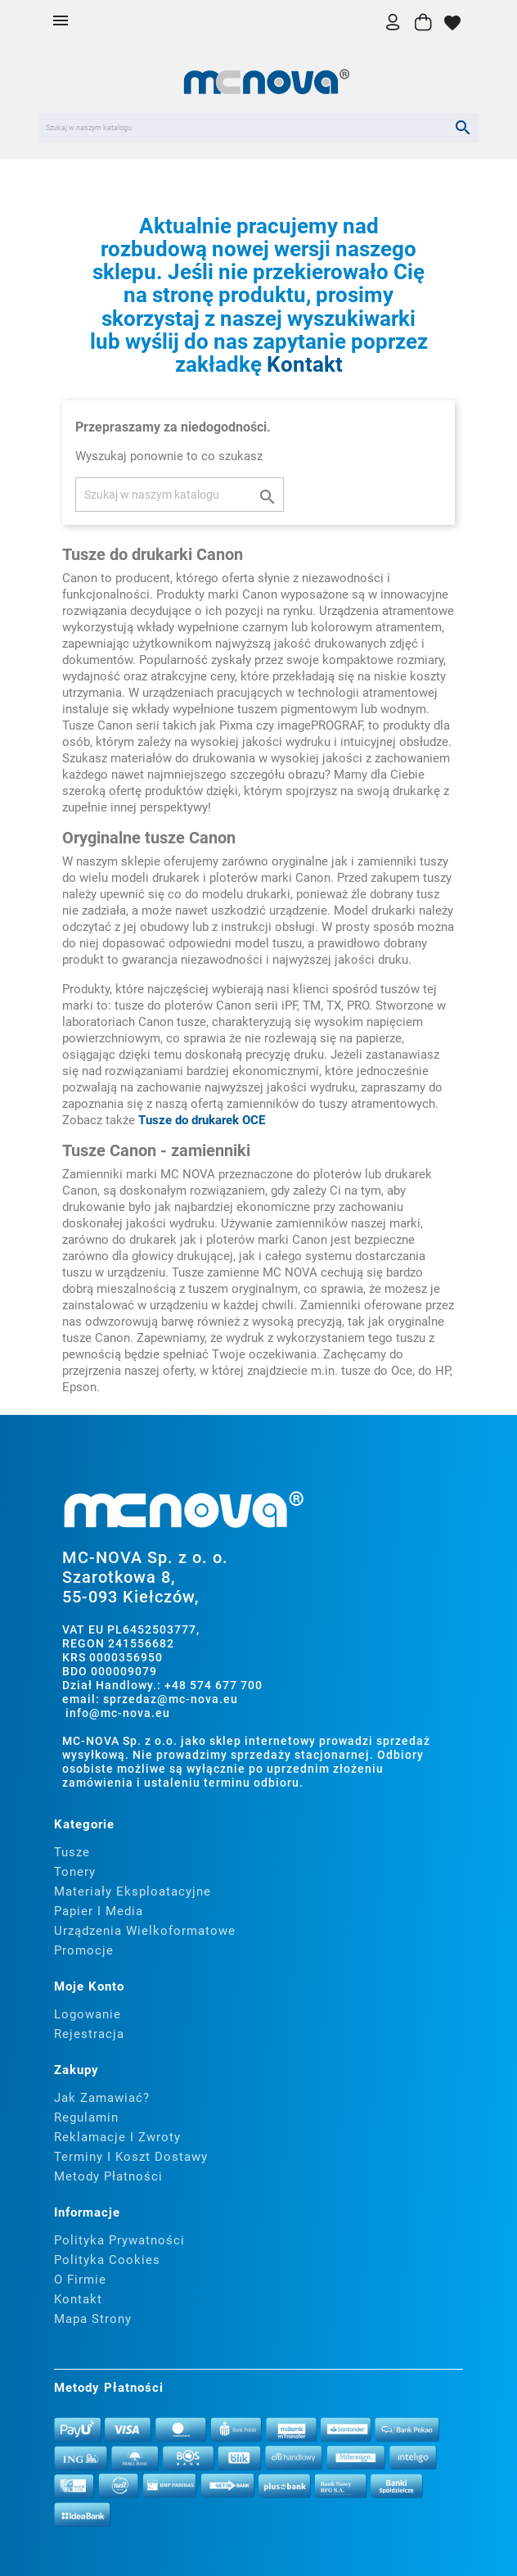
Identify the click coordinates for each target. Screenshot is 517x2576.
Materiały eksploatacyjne (132, 1891)
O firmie (80, 2279)
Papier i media (98, 1911)
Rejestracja (89, 2034)
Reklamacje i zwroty (117, 2137)
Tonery (75, 1871)
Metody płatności (108, 2176)
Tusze (72, 1852)
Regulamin (86, 2117)
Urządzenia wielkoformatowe (145, 1930)
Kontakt (305, 364)
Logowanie (87, 2014)
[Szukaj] (258, 127)
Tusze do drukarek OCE (201, 1120)
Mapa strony (93, 2319)
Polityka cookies (107, 2260)
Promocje (84, 1950)
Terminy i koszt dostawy (131, 2156)
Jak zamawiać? (102, 2097)
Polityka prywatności (119, 2240)
